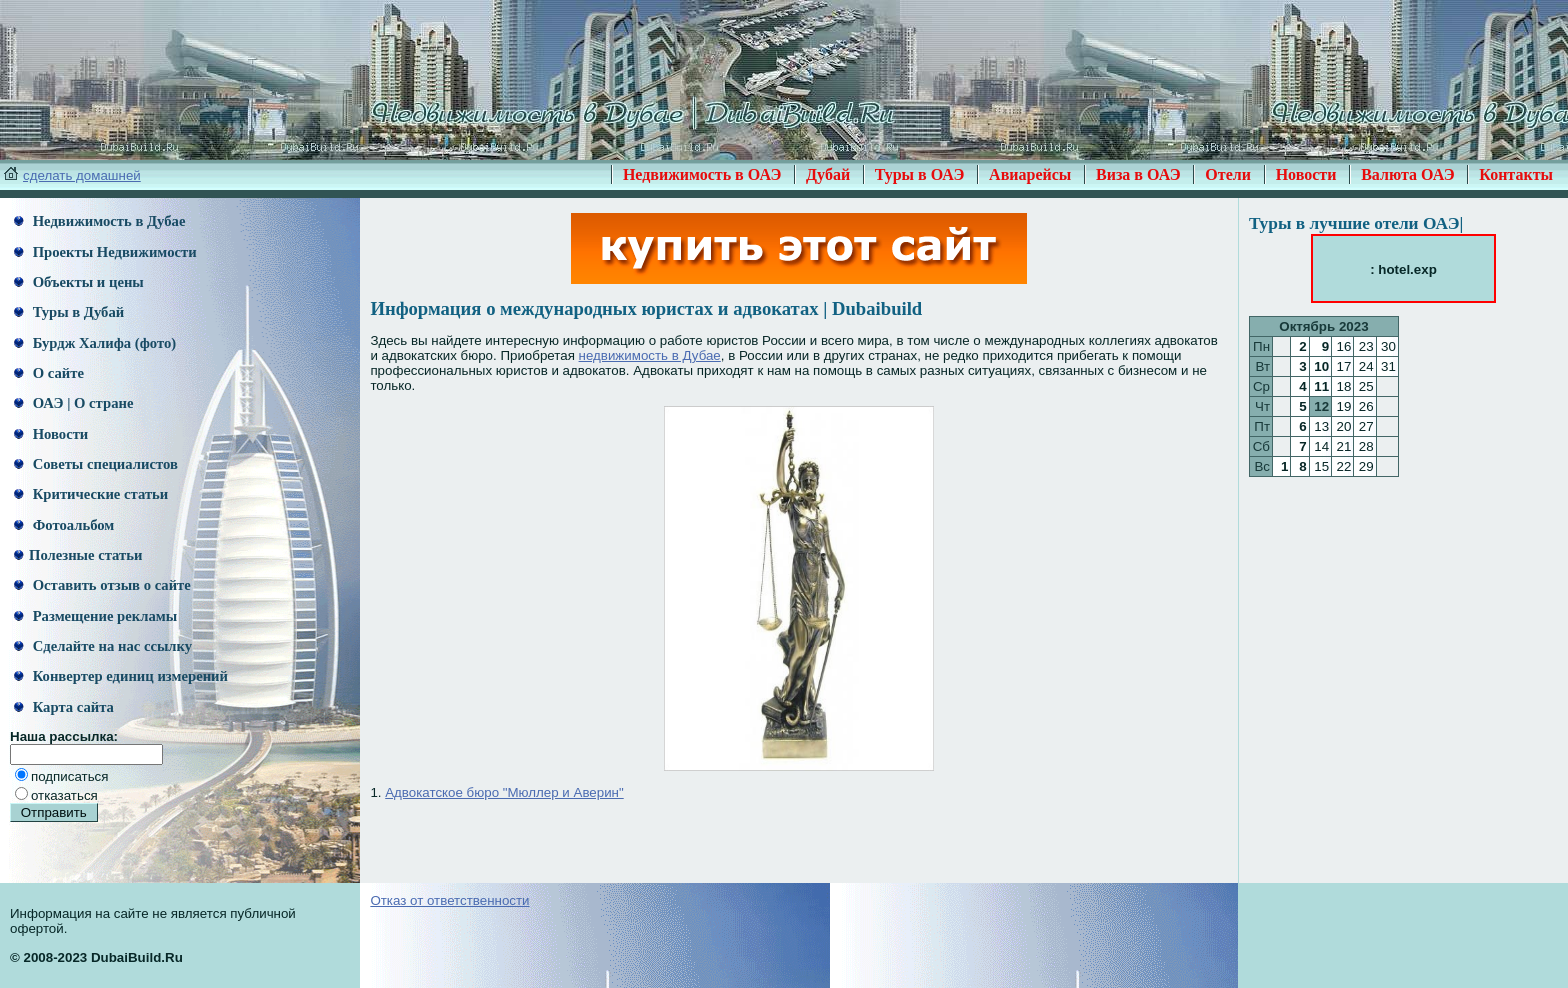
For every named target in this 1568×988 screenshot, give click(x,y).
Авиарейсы (1030, 174)
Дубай (828, 174)
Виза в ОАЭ (1138, 174)
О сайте (49, 373)
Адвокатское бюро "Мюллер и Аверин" (504, 792)
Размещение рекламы (95, 616)
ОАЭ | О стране (73, 403)
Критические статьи (91, 494)
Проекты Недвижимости (105, 252)
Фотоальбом (64, 525)
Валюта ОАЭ (1408, 174)
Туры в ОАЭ (920, 174)
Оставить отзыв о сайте (102, 585)
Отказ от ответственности (449, 900)
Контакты (1516, 174)
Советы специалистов (96, 464)
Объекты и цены (79, 282)
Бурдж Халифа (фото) (95, 343)
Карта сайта (64, 707)
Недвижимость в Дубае (99, 221)
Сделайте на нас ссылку (103, 646)
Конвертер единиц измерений (121, 676)
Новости (1306, 174)
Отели (1228, 174)
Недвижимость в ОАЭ (702, 174)
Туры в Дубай (69, 312)
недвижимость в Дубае (650, 355)
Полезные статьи (78, 555)
